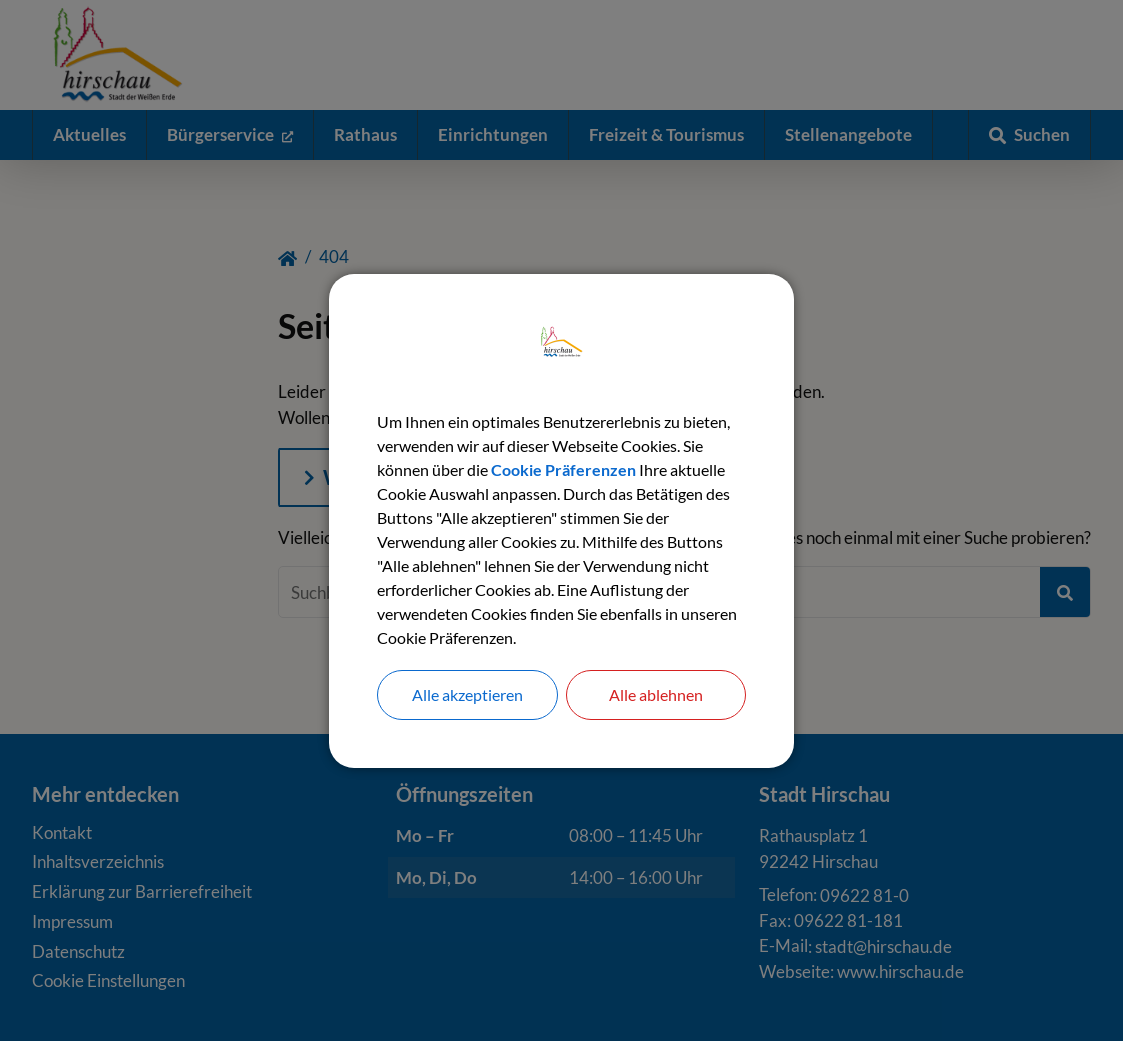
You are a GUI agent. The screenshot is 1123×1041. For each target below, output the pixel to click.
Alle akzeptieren (467, 694)
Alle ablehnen (656, 694)
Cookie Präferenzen (563, 469)
